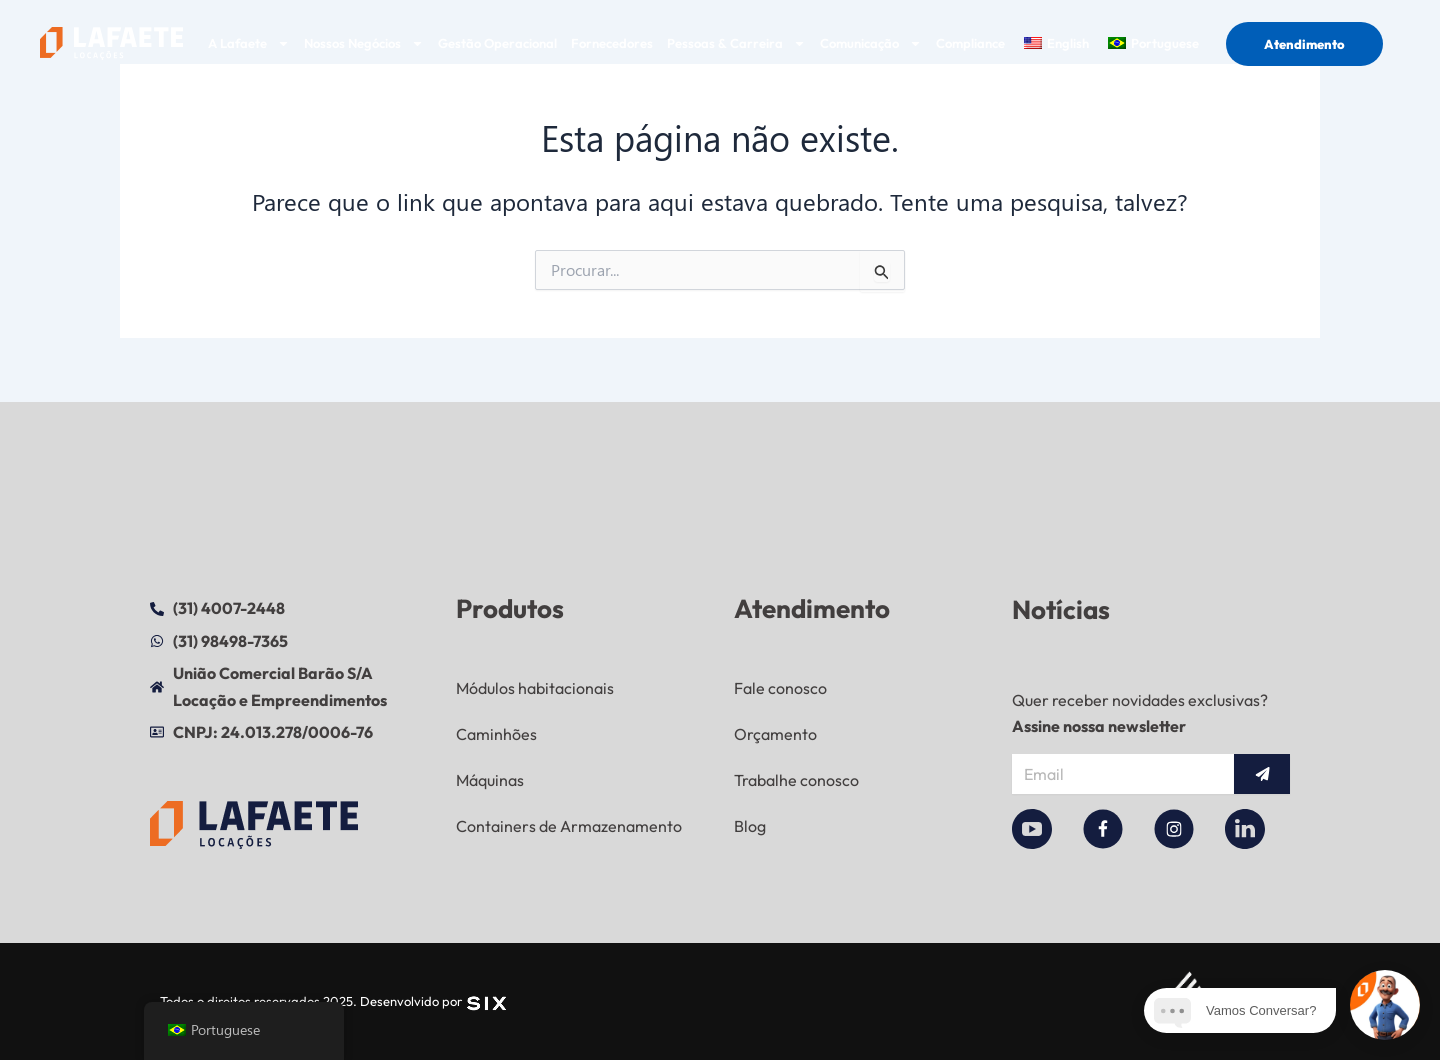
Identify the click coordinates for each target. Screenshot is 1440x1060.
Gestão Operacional (497, 43)
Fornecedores (612, 43)
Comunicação (871, 43)
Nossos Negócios (364, 43)
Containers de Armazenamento (569, 826)
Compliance (970, 43)
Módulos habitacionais (535, 688)
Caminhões (496, 734)
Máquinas (490, 780)
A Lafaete (249, 43)
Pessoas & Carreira (736, 43)
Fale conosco (780, 688)
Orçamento (775, 734)
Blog (750, 826)
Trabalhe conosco (796, 780)
